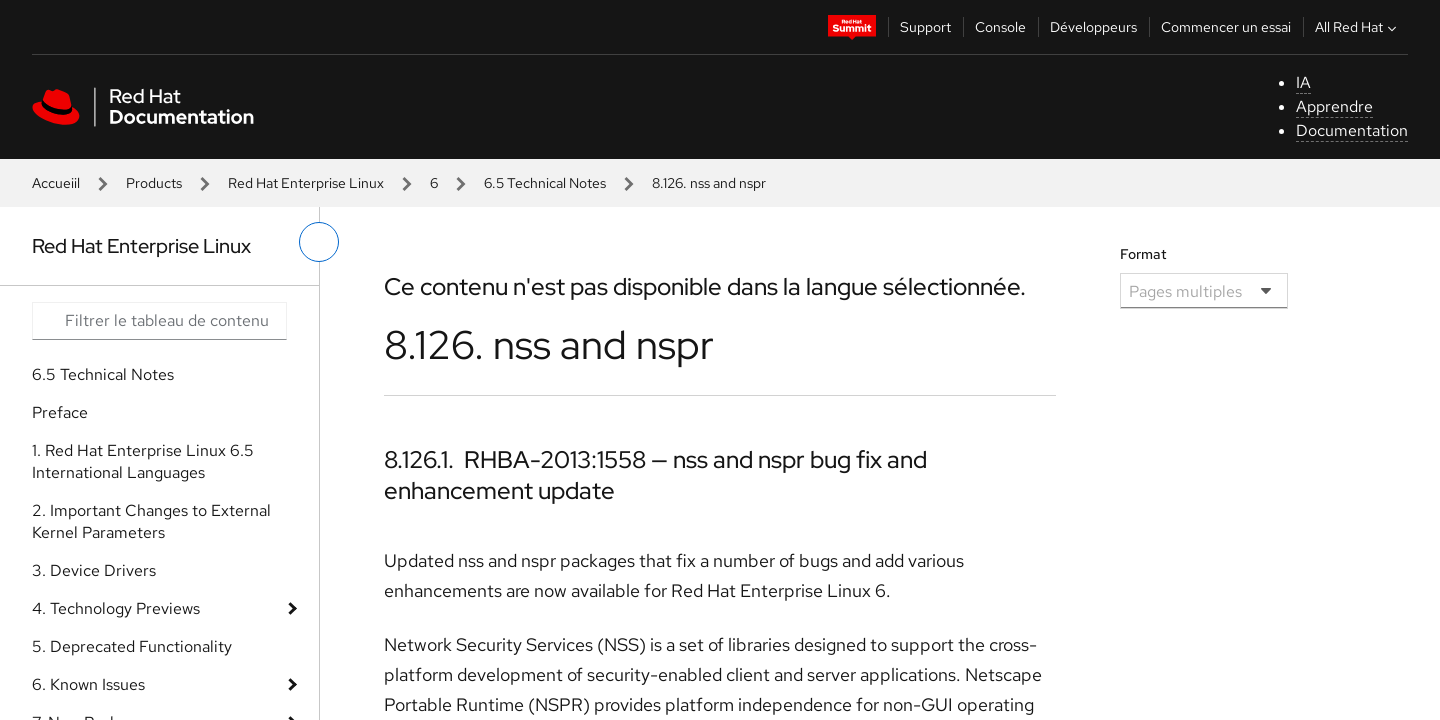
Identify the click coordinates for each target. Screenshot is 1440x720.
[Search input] (159, 321)
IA (1303, 82)
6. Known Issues (88, 684)
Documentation (1352, 130)
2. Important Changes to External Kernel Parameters (151, 521)
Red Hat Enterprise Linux (306, 183)
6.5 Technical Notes (545, 183)
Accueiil (56, 183)
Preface (60, 412)
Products (154, 183)
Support (925, 27)
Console (1000, 27)
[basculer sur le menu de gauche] (319, 242)
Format (1143, 254)
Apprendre (1334, 106)
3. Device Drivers (94, 570)
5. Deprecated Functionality (132, 646)
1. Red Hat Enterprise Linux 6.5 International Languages (143, 461)
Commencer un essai (1226, 27)
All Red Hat (1358, 27)
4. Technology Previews (116, 608)
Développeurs (1093, 27)
